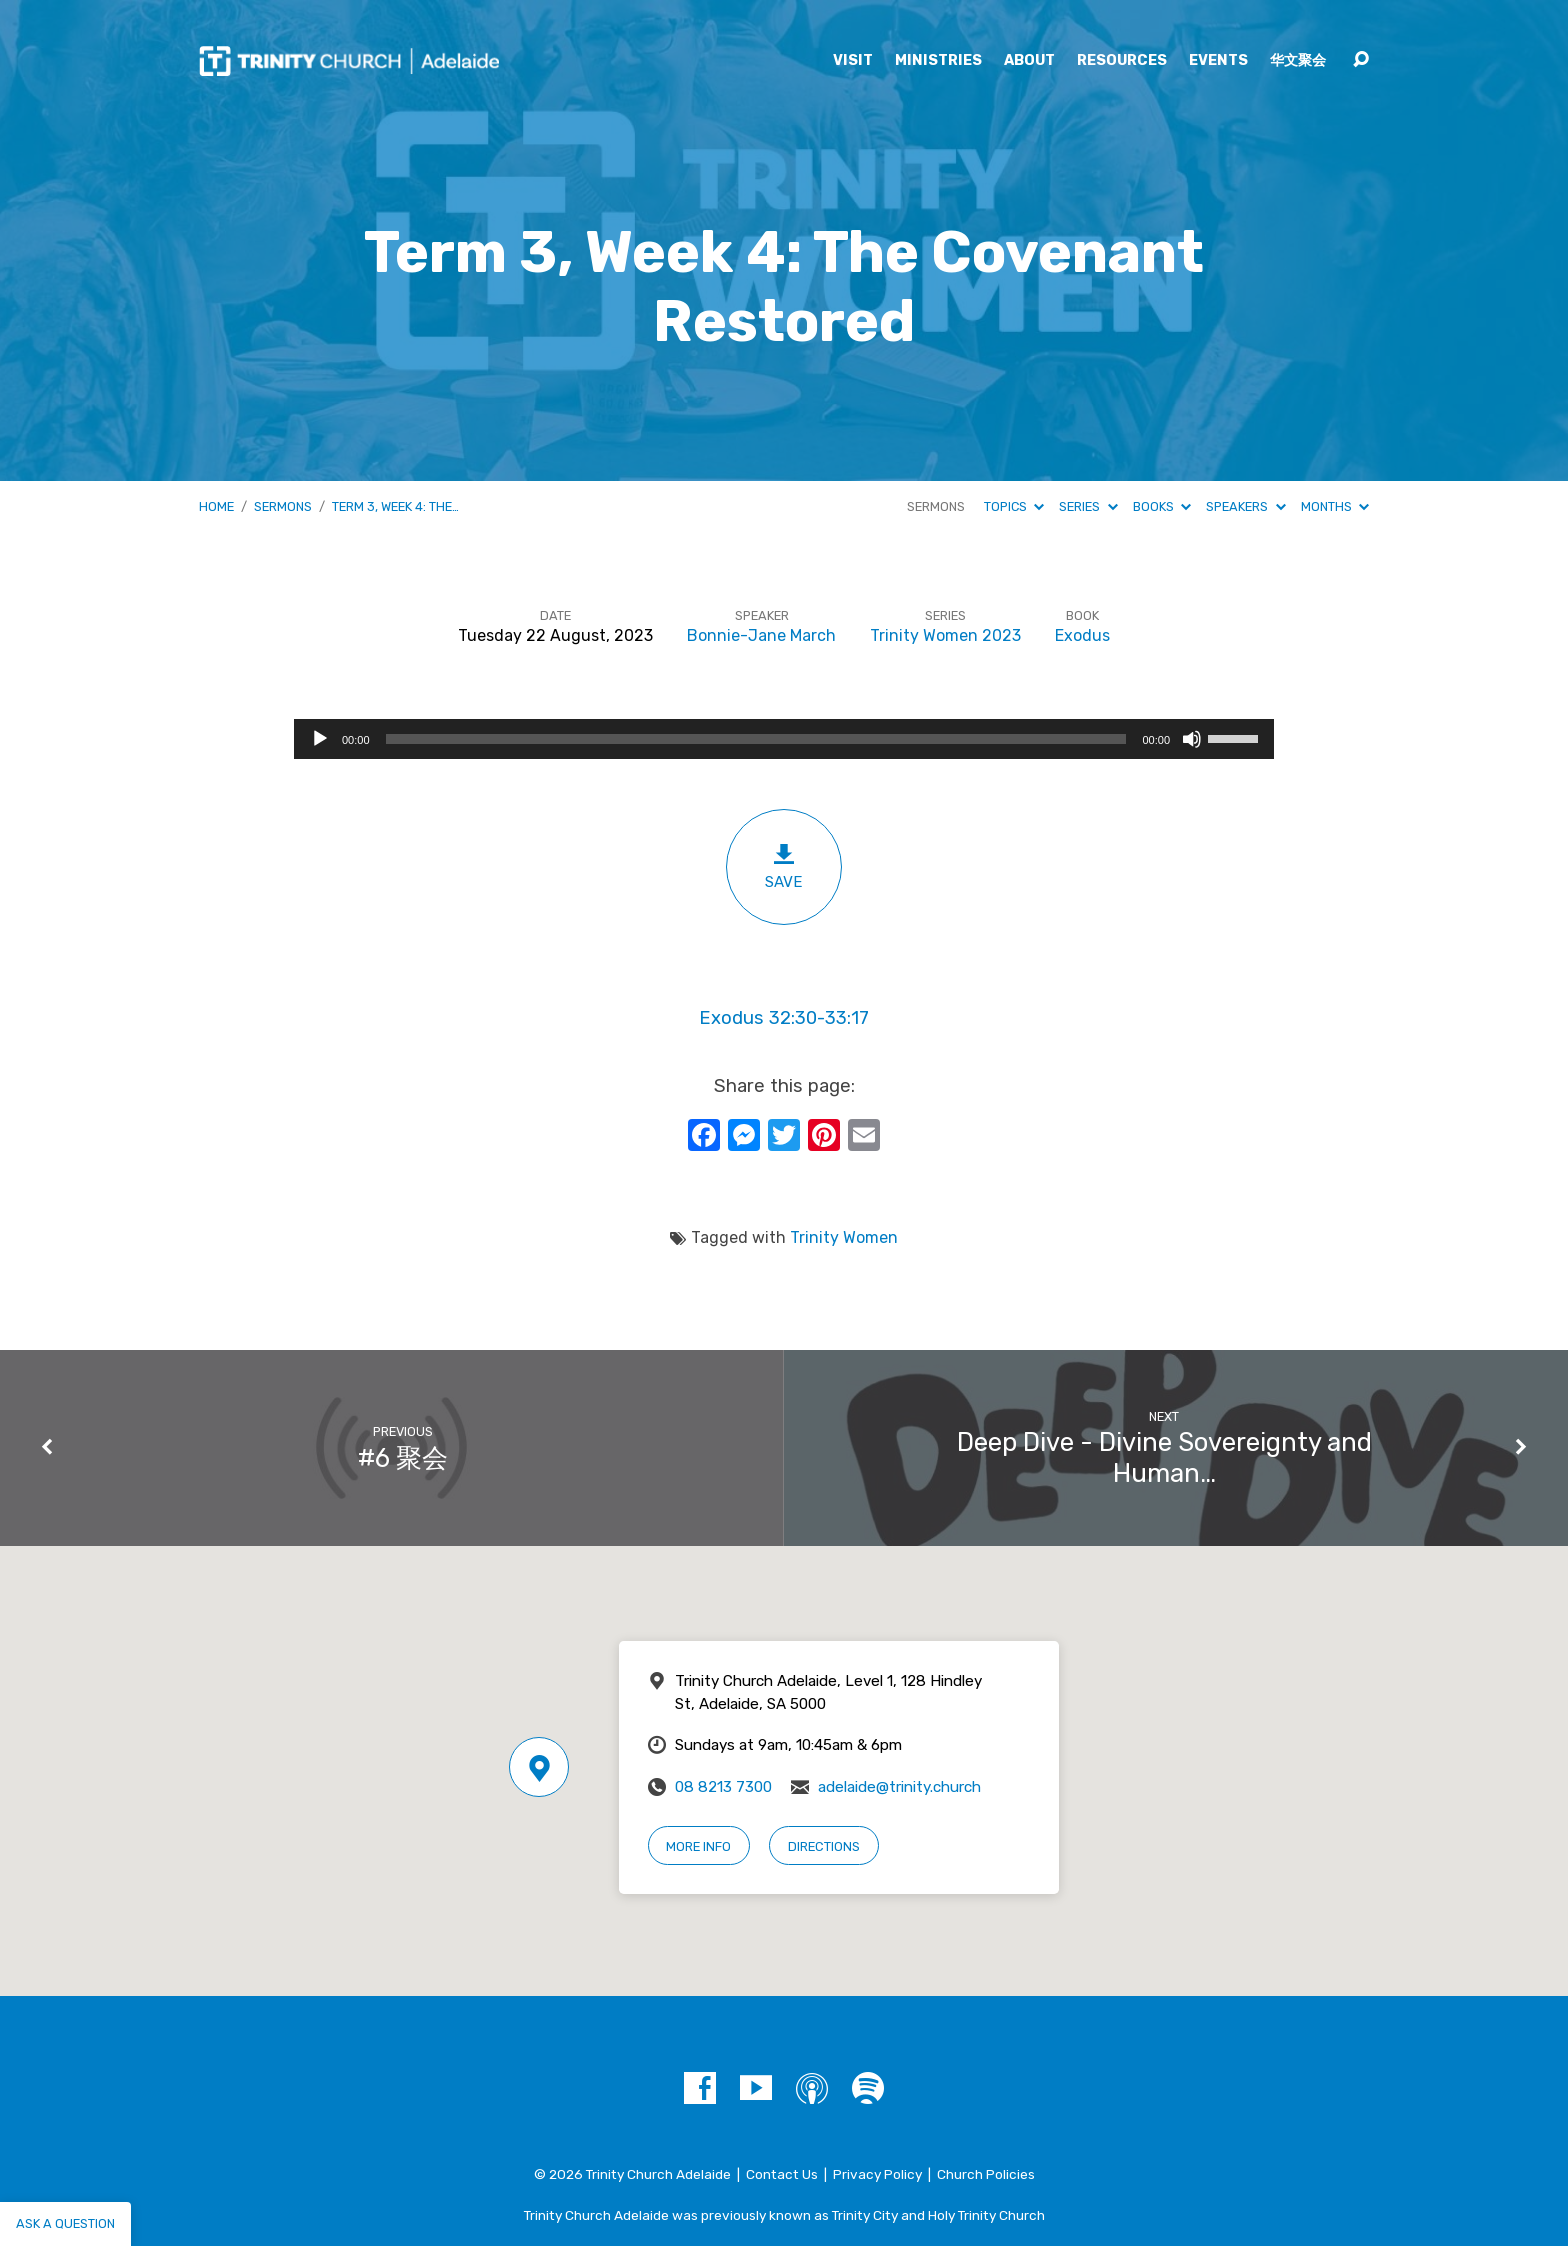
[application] (784, 739)
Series (1088, 506)
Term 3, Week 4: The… (395, 506)
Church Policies (986, 2174)
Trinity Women (844, 1237)
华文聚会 (1298, 61)
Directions (824, 1846)
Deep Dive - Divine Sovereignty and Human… (1164, 1457)
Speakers (1245, 506)
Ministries (938, 61)
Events (1218, 61)
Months (1335, 506)
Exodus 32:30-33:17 (784, 1018)
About (1029, 61)
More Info (698, 1846)
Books (1162, 506)
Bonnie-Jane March (761, 635)
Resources (1122, 61)
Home (216, 506)
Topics (1014, 506)
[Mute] (1192, 739)
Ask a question (65, 2223)
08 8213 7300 (723, 1787)
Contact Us (782, 2174)
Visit (853, 61)
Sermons (283, 506)
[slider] (756, 739)
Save (784, 866)
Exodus (1082, 635)
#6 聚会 (403, 1458)
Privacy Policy (877, 2174)
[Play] (320, 739)
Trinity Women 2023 (945, 635)
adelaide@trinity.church (899, 1787)
